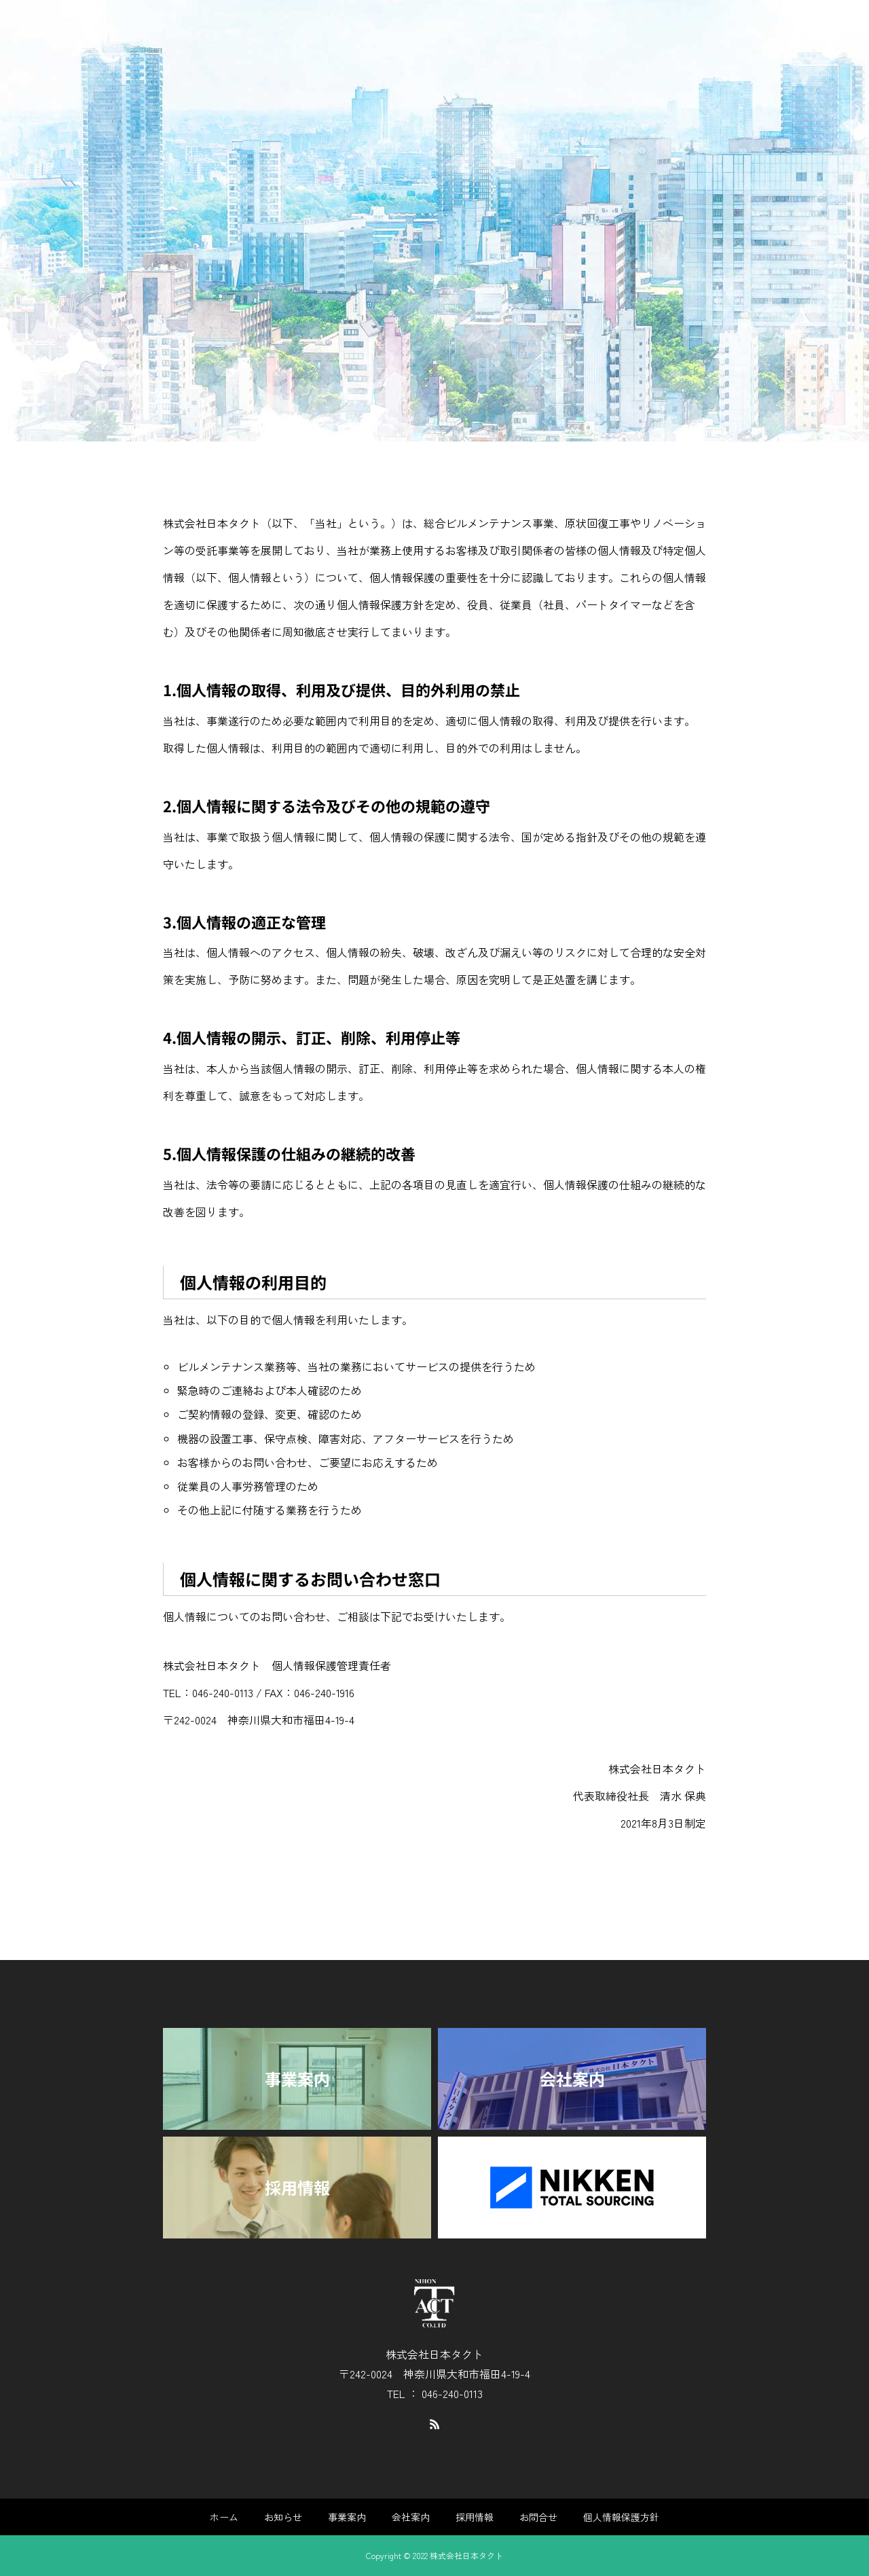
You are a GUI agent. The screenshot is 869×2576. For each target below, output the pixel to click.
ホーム (224, 2517)
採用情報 (475, 2517)
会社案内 (411, 2517)
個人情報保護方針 (621, 2517)
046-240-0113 (222, 1692)
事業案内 (347, 2517)
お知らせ (283, 2517)
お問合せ (538, 2517)
